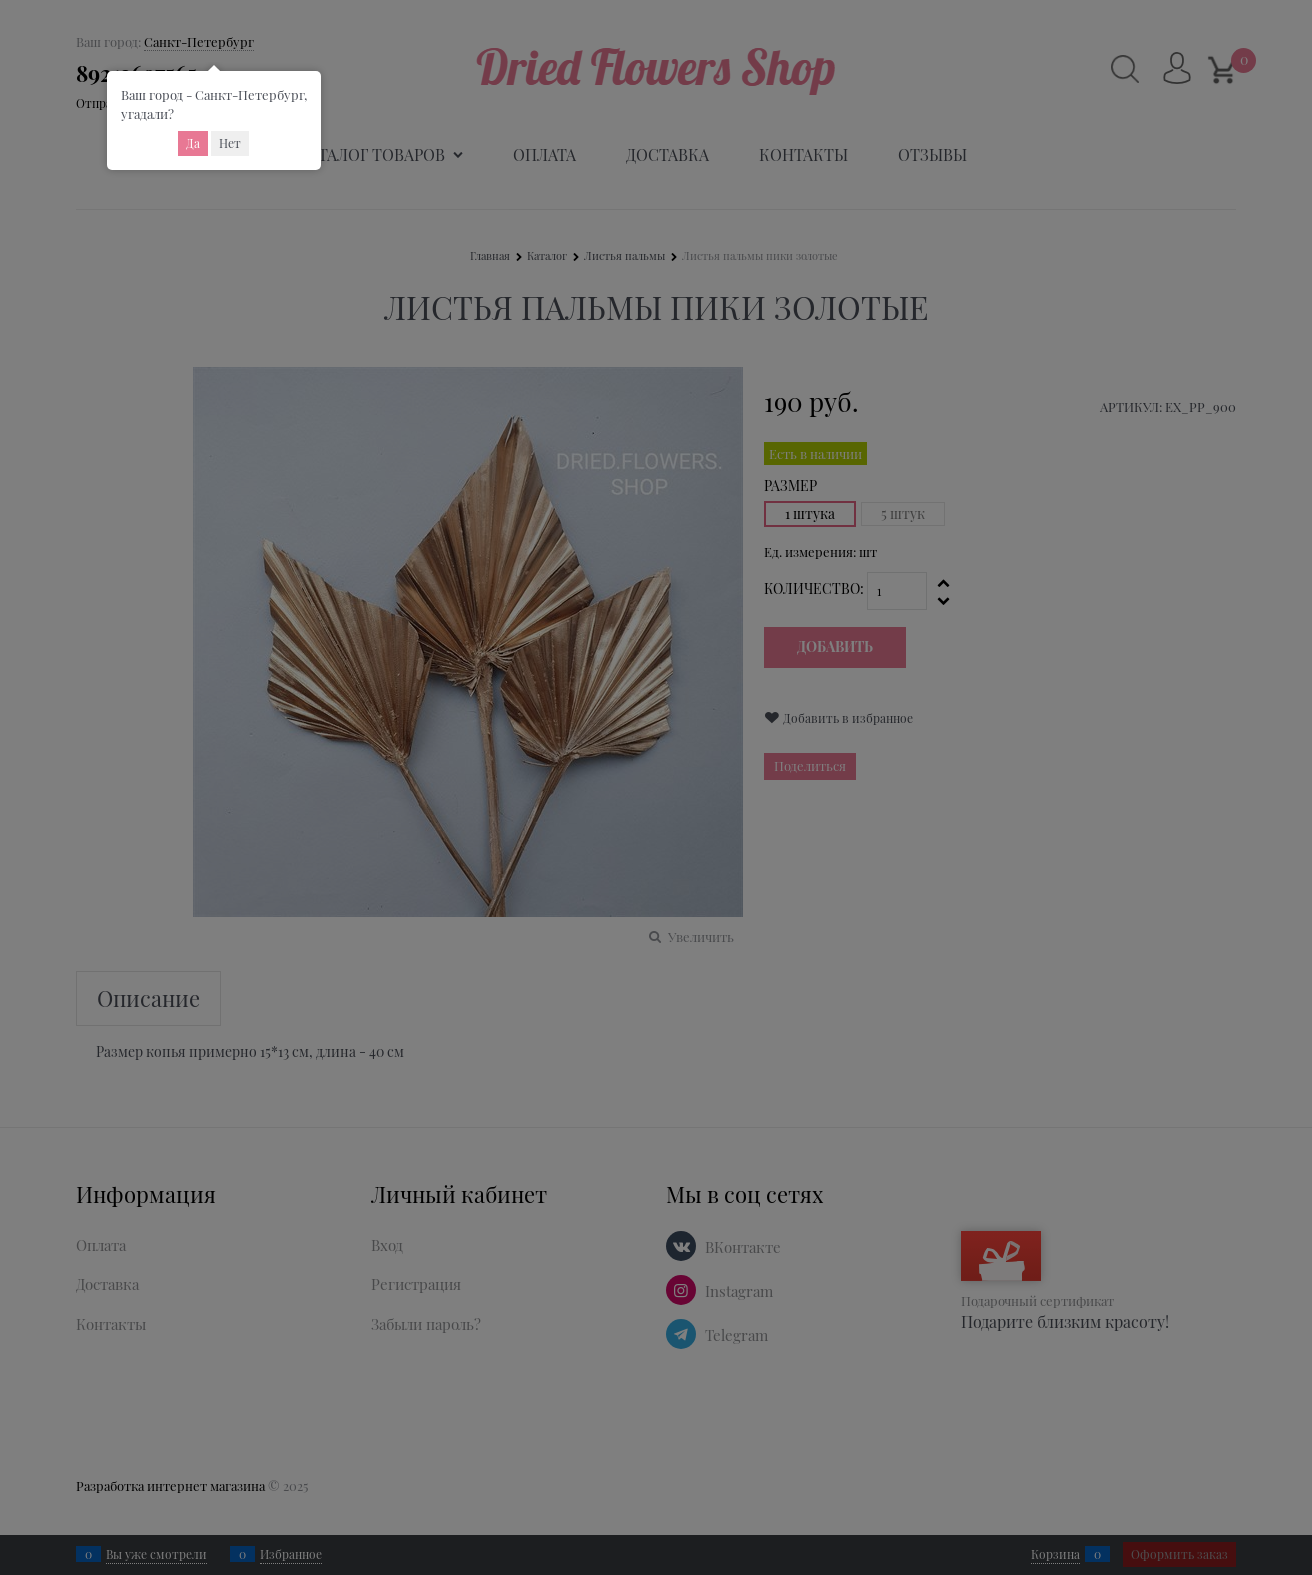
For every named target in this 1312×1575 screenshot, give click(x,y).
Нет (230, 143)
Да (193, 143)
